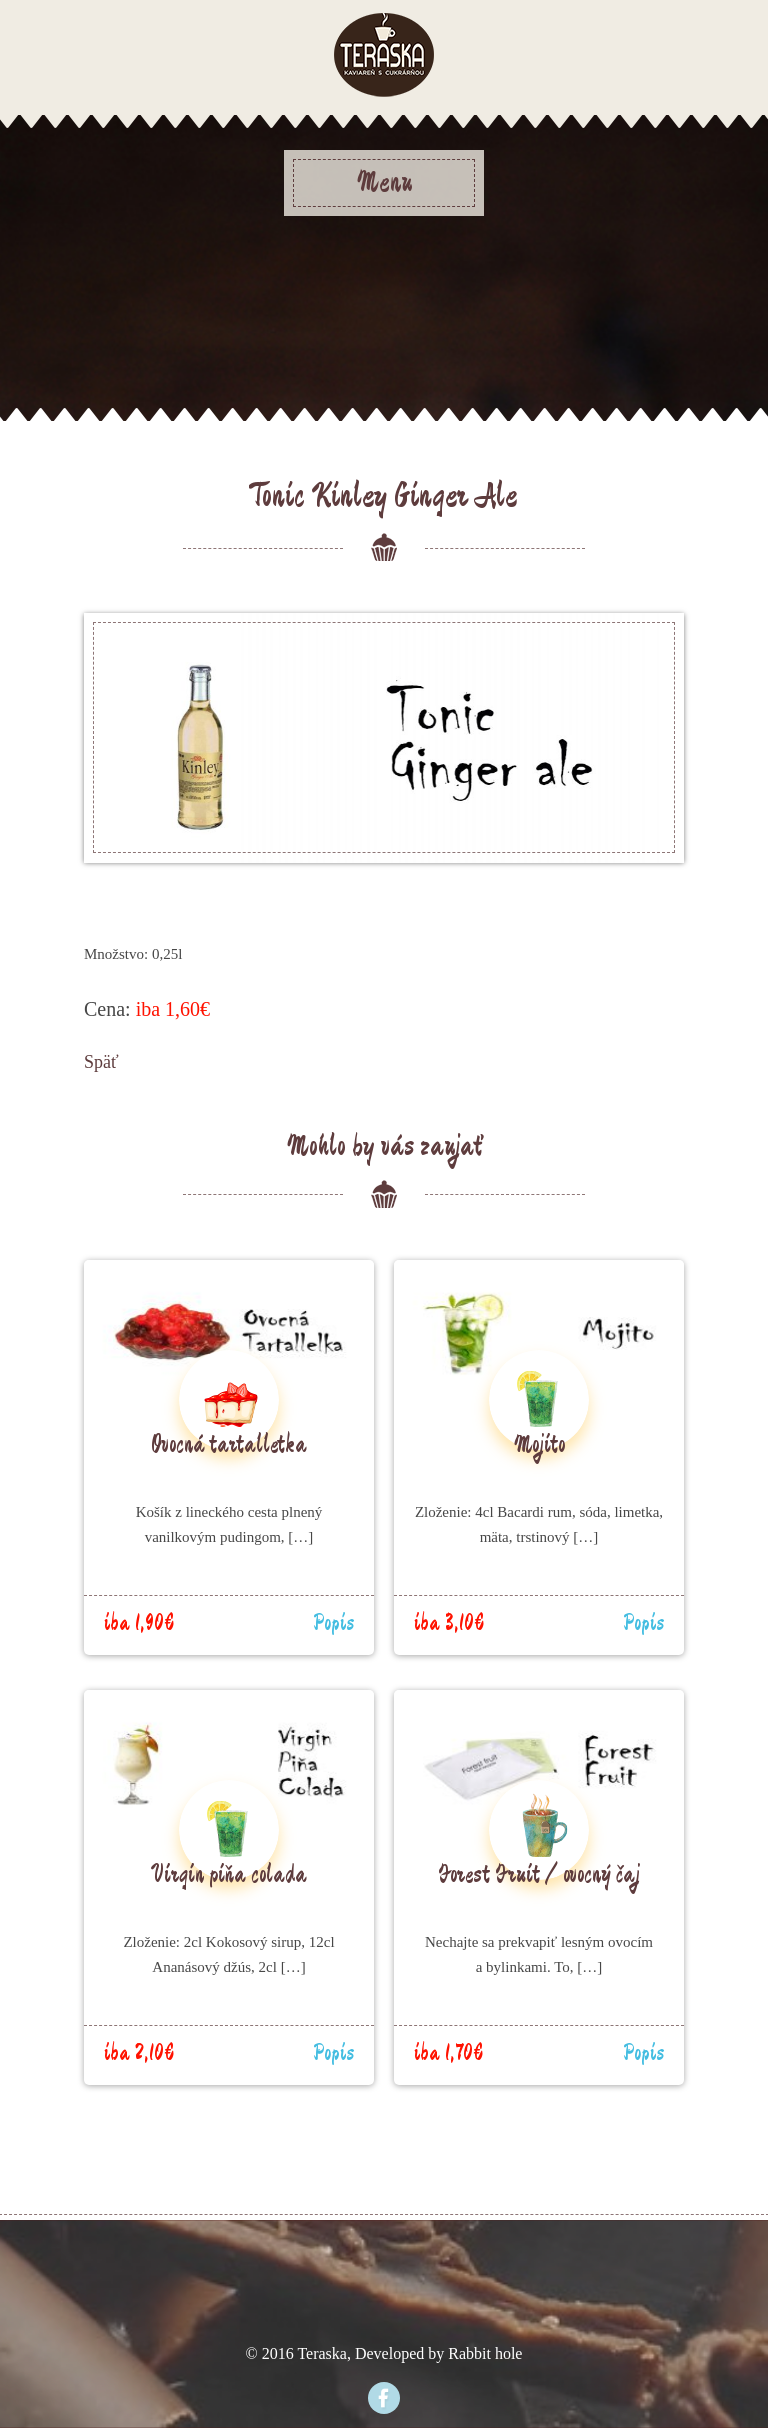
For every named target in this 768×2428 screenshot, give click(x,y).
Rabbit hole (485, 2353)
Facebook (384, 2398)
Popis (334, 1624)
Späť (101, 1062)
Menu (384, 183)
